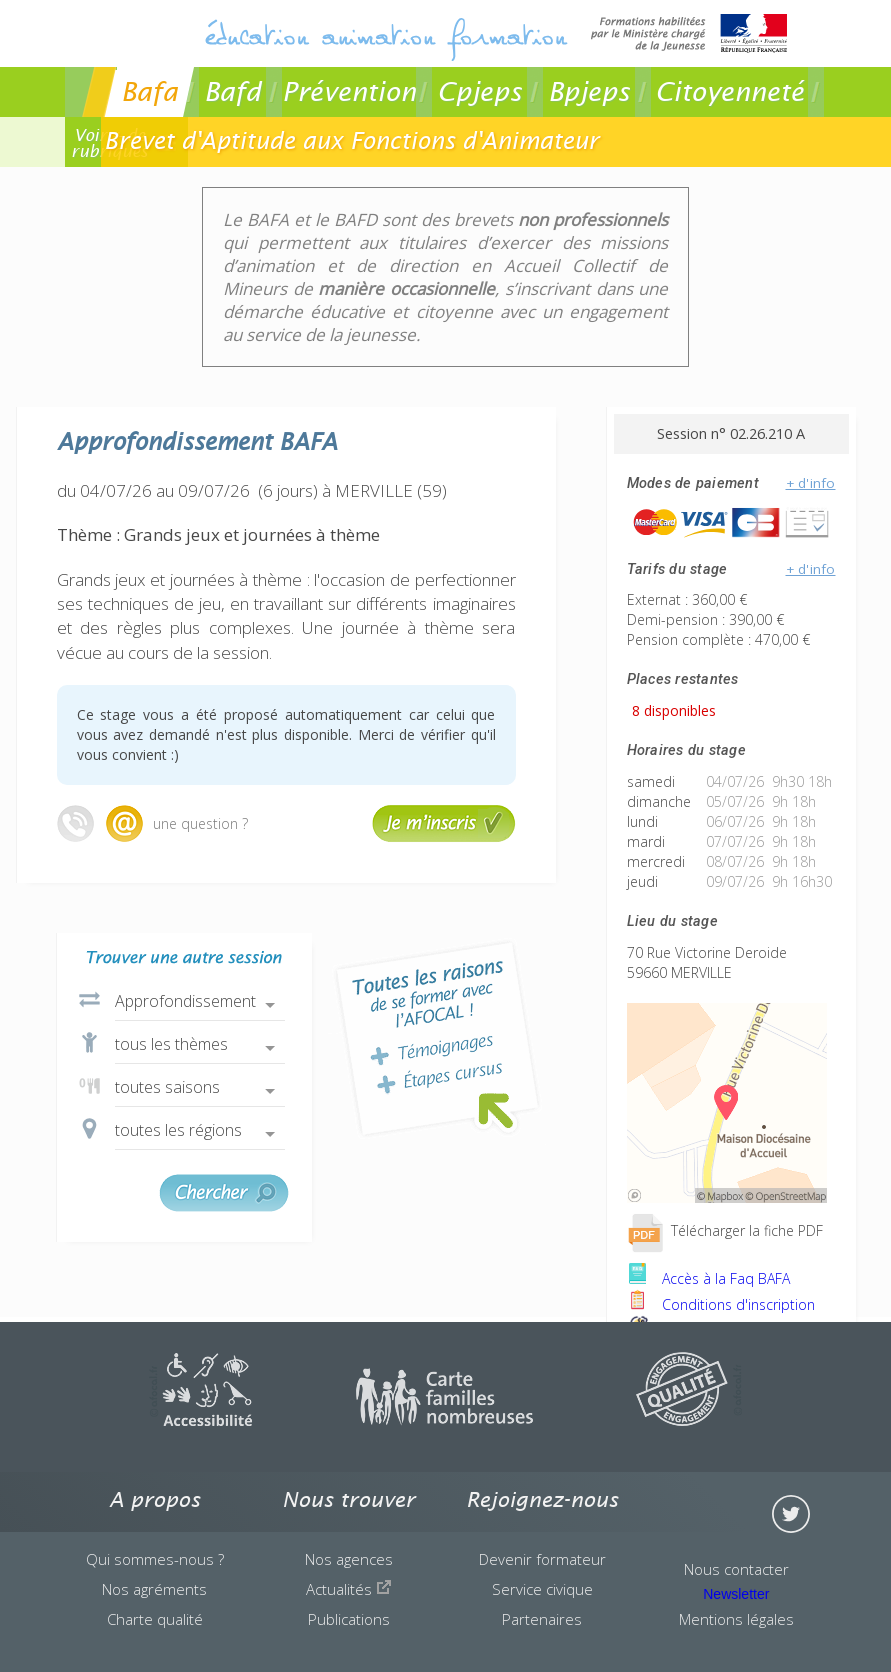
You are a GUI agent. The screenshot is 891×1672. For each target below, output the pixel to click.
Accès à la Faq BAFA (708, 1278)
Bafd (232, 91)
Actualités (349, 1589)
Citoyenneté (729, 91)
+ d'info (811, 483)
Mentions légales (736, 1619)
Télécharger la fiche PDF (725, 1230)
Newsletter (736, 1594)
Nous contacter (736, 1569)
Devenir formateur (542, 1559)
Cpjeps (479, 91)
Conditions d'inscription (721, 1304)
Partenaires (542, 1619)
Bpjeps (589, 91)
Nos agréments (154, 1589)
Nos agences (349, 1559)
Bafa (149, 91)
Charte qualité (155, 1619)
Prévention (349, 91)
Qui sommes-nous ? (155, 1559)
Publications (349, 1619)
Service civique (542, 1589)
